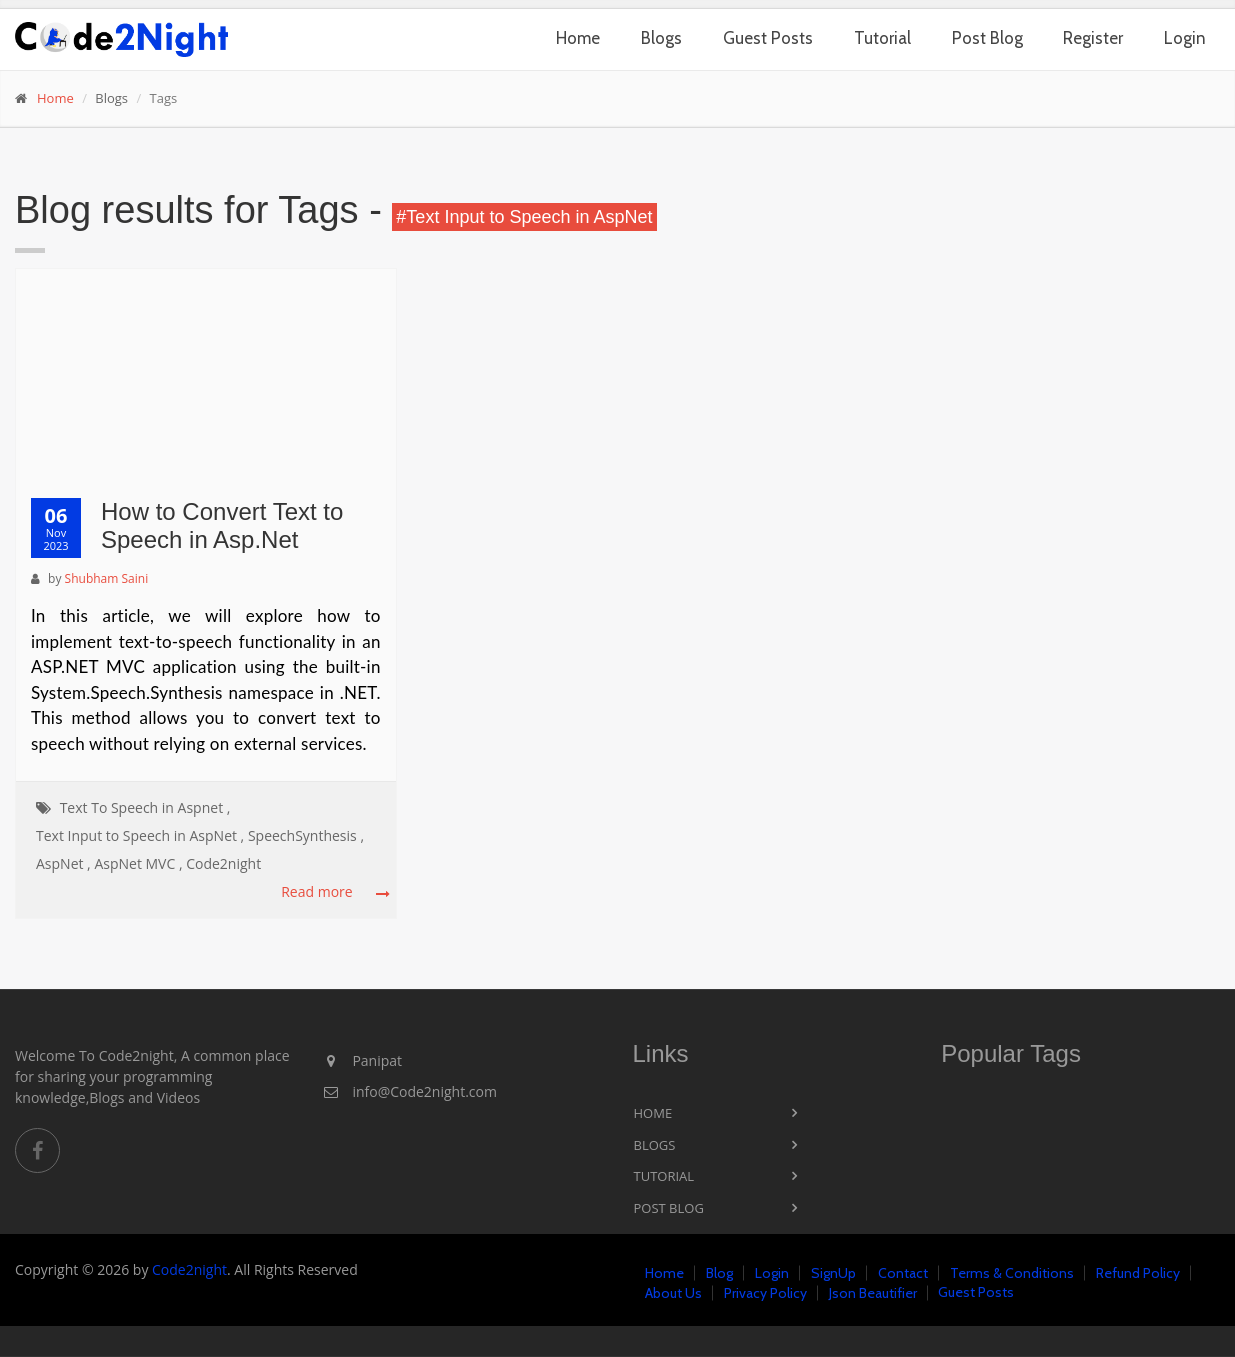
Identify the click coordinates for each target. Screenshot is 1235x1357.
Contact (903, 1273)
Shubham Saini (107, 578)
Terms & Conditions (1012, 1273)
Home (578, 38)
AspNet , (63, 863)
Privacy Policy (765, 1293)
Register (1093, 38)
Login (1185, 38)
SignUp (833, 1273)
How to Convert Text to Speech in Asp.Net (222, 526)
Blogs (661, 38)
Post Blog (987, 38)
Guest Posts (768, 38)
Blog (719, 1273)
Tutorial (882, 38)
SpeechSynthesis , (306, 835)
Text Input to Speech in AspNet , (140, 835)
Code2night (223, 863)
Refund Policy (1138, 1273)
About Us (673, 1293)
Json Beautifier (873, 1293)
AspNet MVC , (138, 863)
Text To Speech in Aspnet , (145, 807)
